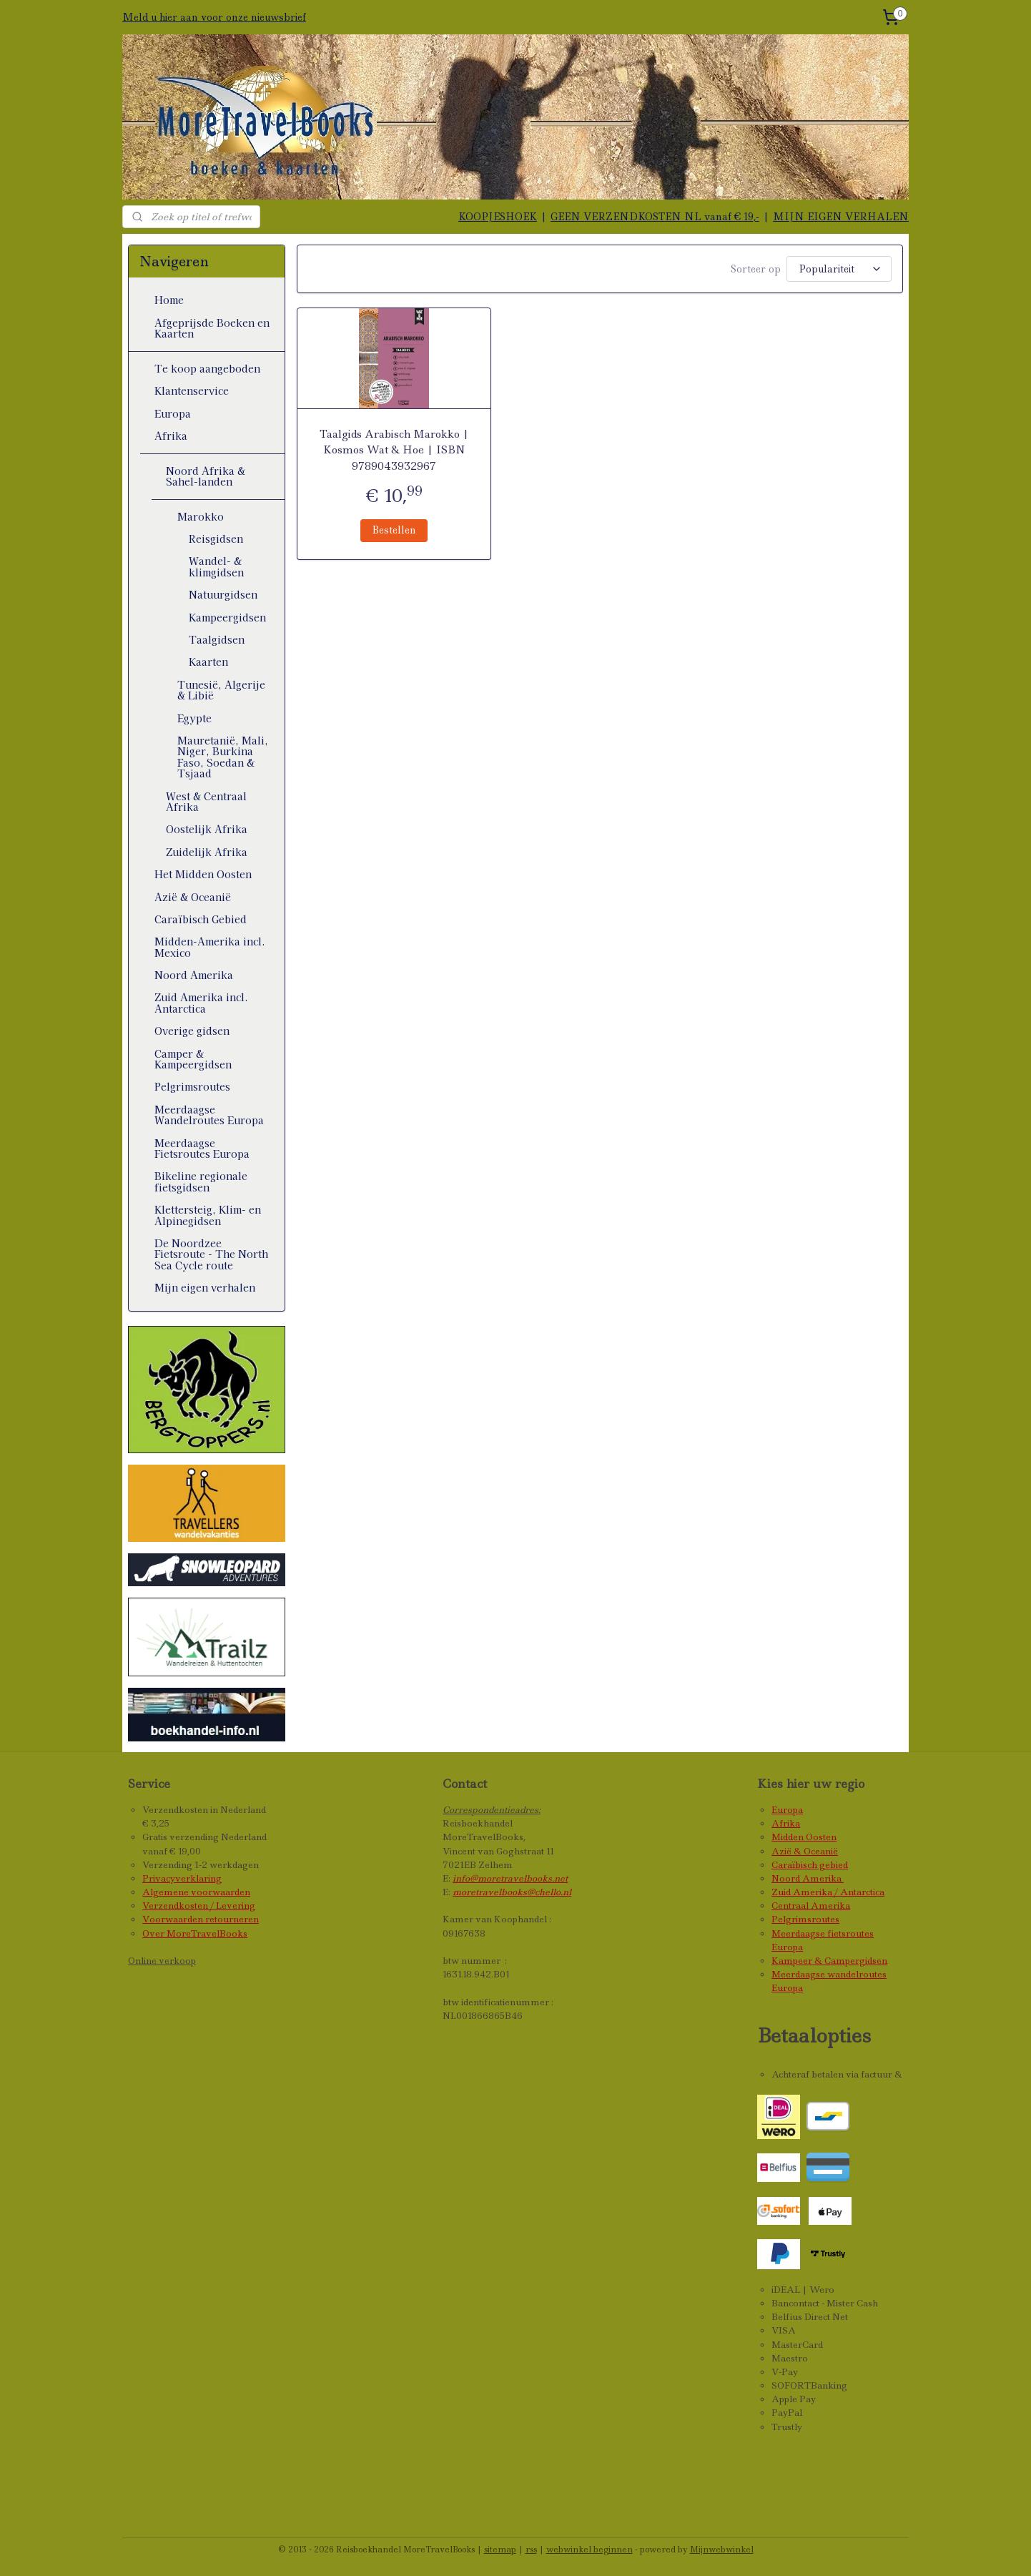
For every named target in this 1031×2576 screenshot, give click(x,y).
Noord (786, 1878)
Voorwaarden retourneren (200, 1919)
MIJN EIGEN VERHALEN (841, 216)
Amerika (823, 1878)
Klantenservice (191, 390)
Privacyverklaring (182, 1878)
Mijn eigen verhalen (204, 1287)
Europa (172, 413)
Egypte (194, 718)
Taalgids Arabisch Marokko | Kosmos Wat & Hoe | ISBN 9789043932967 (393, 448)
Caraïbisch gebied (809, 1865)
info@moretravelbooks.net (510, 1878)
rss (531, 2549)
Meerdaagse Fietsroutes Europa (202, 1148)
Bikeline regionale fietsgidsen (200, 1181)
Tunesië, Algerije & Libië (221, 689)
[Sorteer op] (839, 268)
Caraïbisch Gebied (200, 919)
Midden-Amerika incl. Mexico (209, 946)
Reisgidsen (216, 538)
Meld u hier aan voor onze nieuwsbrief (214, 17)
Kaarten (208, 661)
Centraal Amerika (810, 1905)
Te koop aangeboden (207, 368)
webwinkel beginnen (589, 2549)
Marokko (200, 516)
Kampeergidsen (227, 617)
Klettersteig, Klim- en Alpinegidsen (207, 1214)
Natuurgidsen (223, 594)
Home (169, 299)
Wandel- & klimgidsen (216, 566)
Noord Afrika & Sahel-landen (205, 475)
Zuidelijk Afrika (206, 852)
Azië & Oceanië (192, 897)
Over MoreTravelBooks (194, 1933)
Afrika (170, 435)
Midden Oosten (804, 1837)
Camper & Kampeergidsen (193, 1058)
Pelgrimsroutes (192, 1086)
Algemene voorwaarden (196, 1892)
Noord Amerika (193, 975)
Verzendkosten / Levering (198, 1905)
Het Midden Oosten (203, 874)
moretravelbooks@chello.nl (512, 1892)
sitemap (500, 2549)
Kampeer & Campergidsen (829, 1961)
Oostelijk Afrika (206, 829)
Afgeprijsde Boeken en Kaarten (212, 327)
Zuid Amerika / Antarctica (827, 1892)
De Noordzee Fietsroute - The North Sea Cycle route (211, 1254)
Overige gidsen (192, 1030)
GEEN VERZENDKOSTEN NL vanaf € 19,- (655, 216)
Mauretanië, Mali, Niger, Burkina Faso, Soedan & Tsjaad (222, 756)
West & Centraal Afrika (206, 801)
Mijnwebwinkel (722, 2549)
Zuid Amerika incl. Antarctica (201, 1002)
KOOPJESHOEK (497, 216)
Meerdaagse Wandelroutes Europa (209, 1114)
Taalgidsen (217, 639)
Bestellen (394, 527)
